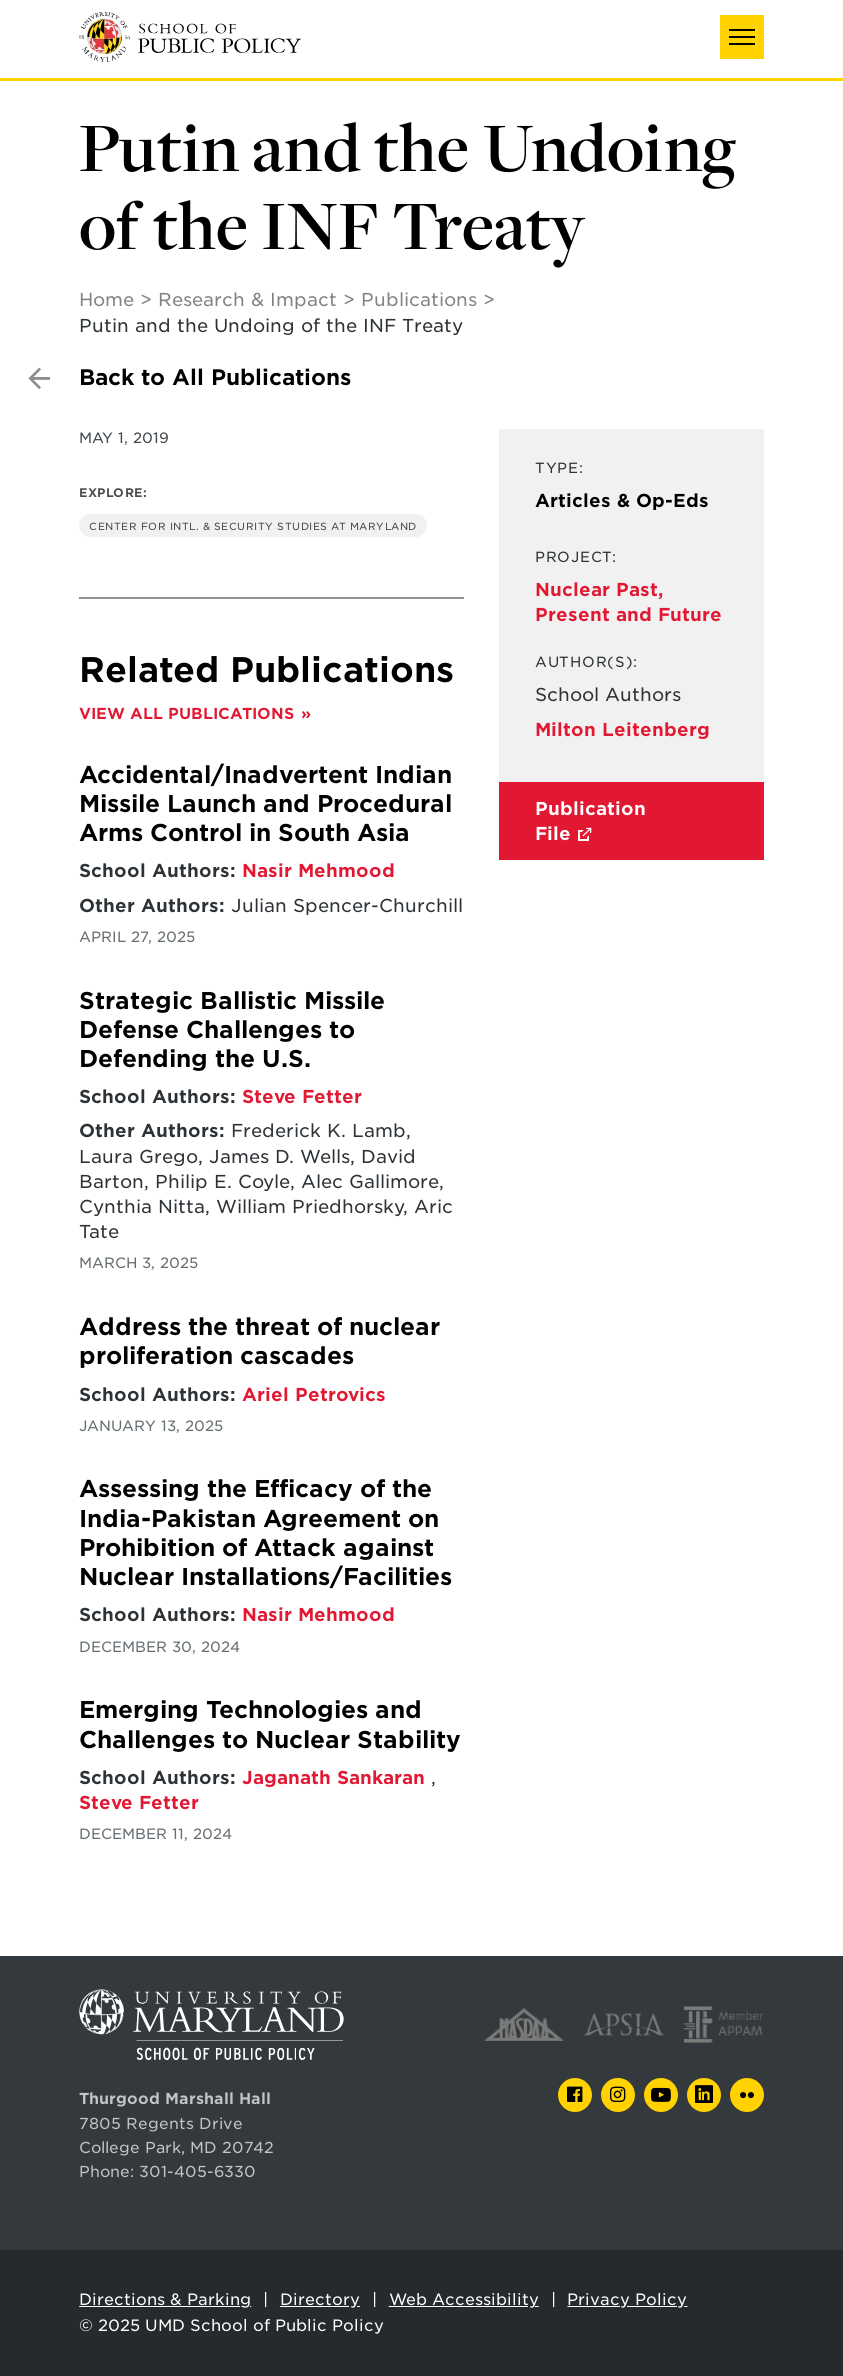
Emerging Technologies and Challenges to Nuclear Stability (270, 1724)
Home (106, 299)
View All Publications (186, 713)
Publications (419, 299)
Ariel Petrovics (314, 1394)
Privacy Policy (627, 2299)
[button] (742, 37)
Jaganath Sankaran (336, 1777)
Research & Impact (247, 299)
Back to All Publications (215, 377)
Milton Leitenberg (622, 729)
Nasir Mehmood (318, 870)
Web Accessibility (464, 2299)
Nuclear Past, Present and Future (628, 602)
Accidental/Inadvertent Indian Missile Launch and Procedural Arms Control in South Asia (265, 804)
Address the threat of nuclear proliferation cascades (259, 1341)
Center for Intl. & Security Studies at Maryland (253, 526)
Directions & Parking (165, 2299)
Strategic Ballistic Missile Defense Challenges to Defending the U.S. (232, 1030)
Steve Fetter (302, 1096)
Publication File (590, 821)
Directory (320, 2299)
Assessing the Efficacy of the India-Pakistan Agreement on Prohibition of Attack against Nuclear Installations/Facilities (265, 1533)
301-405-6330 (197, 2171)
